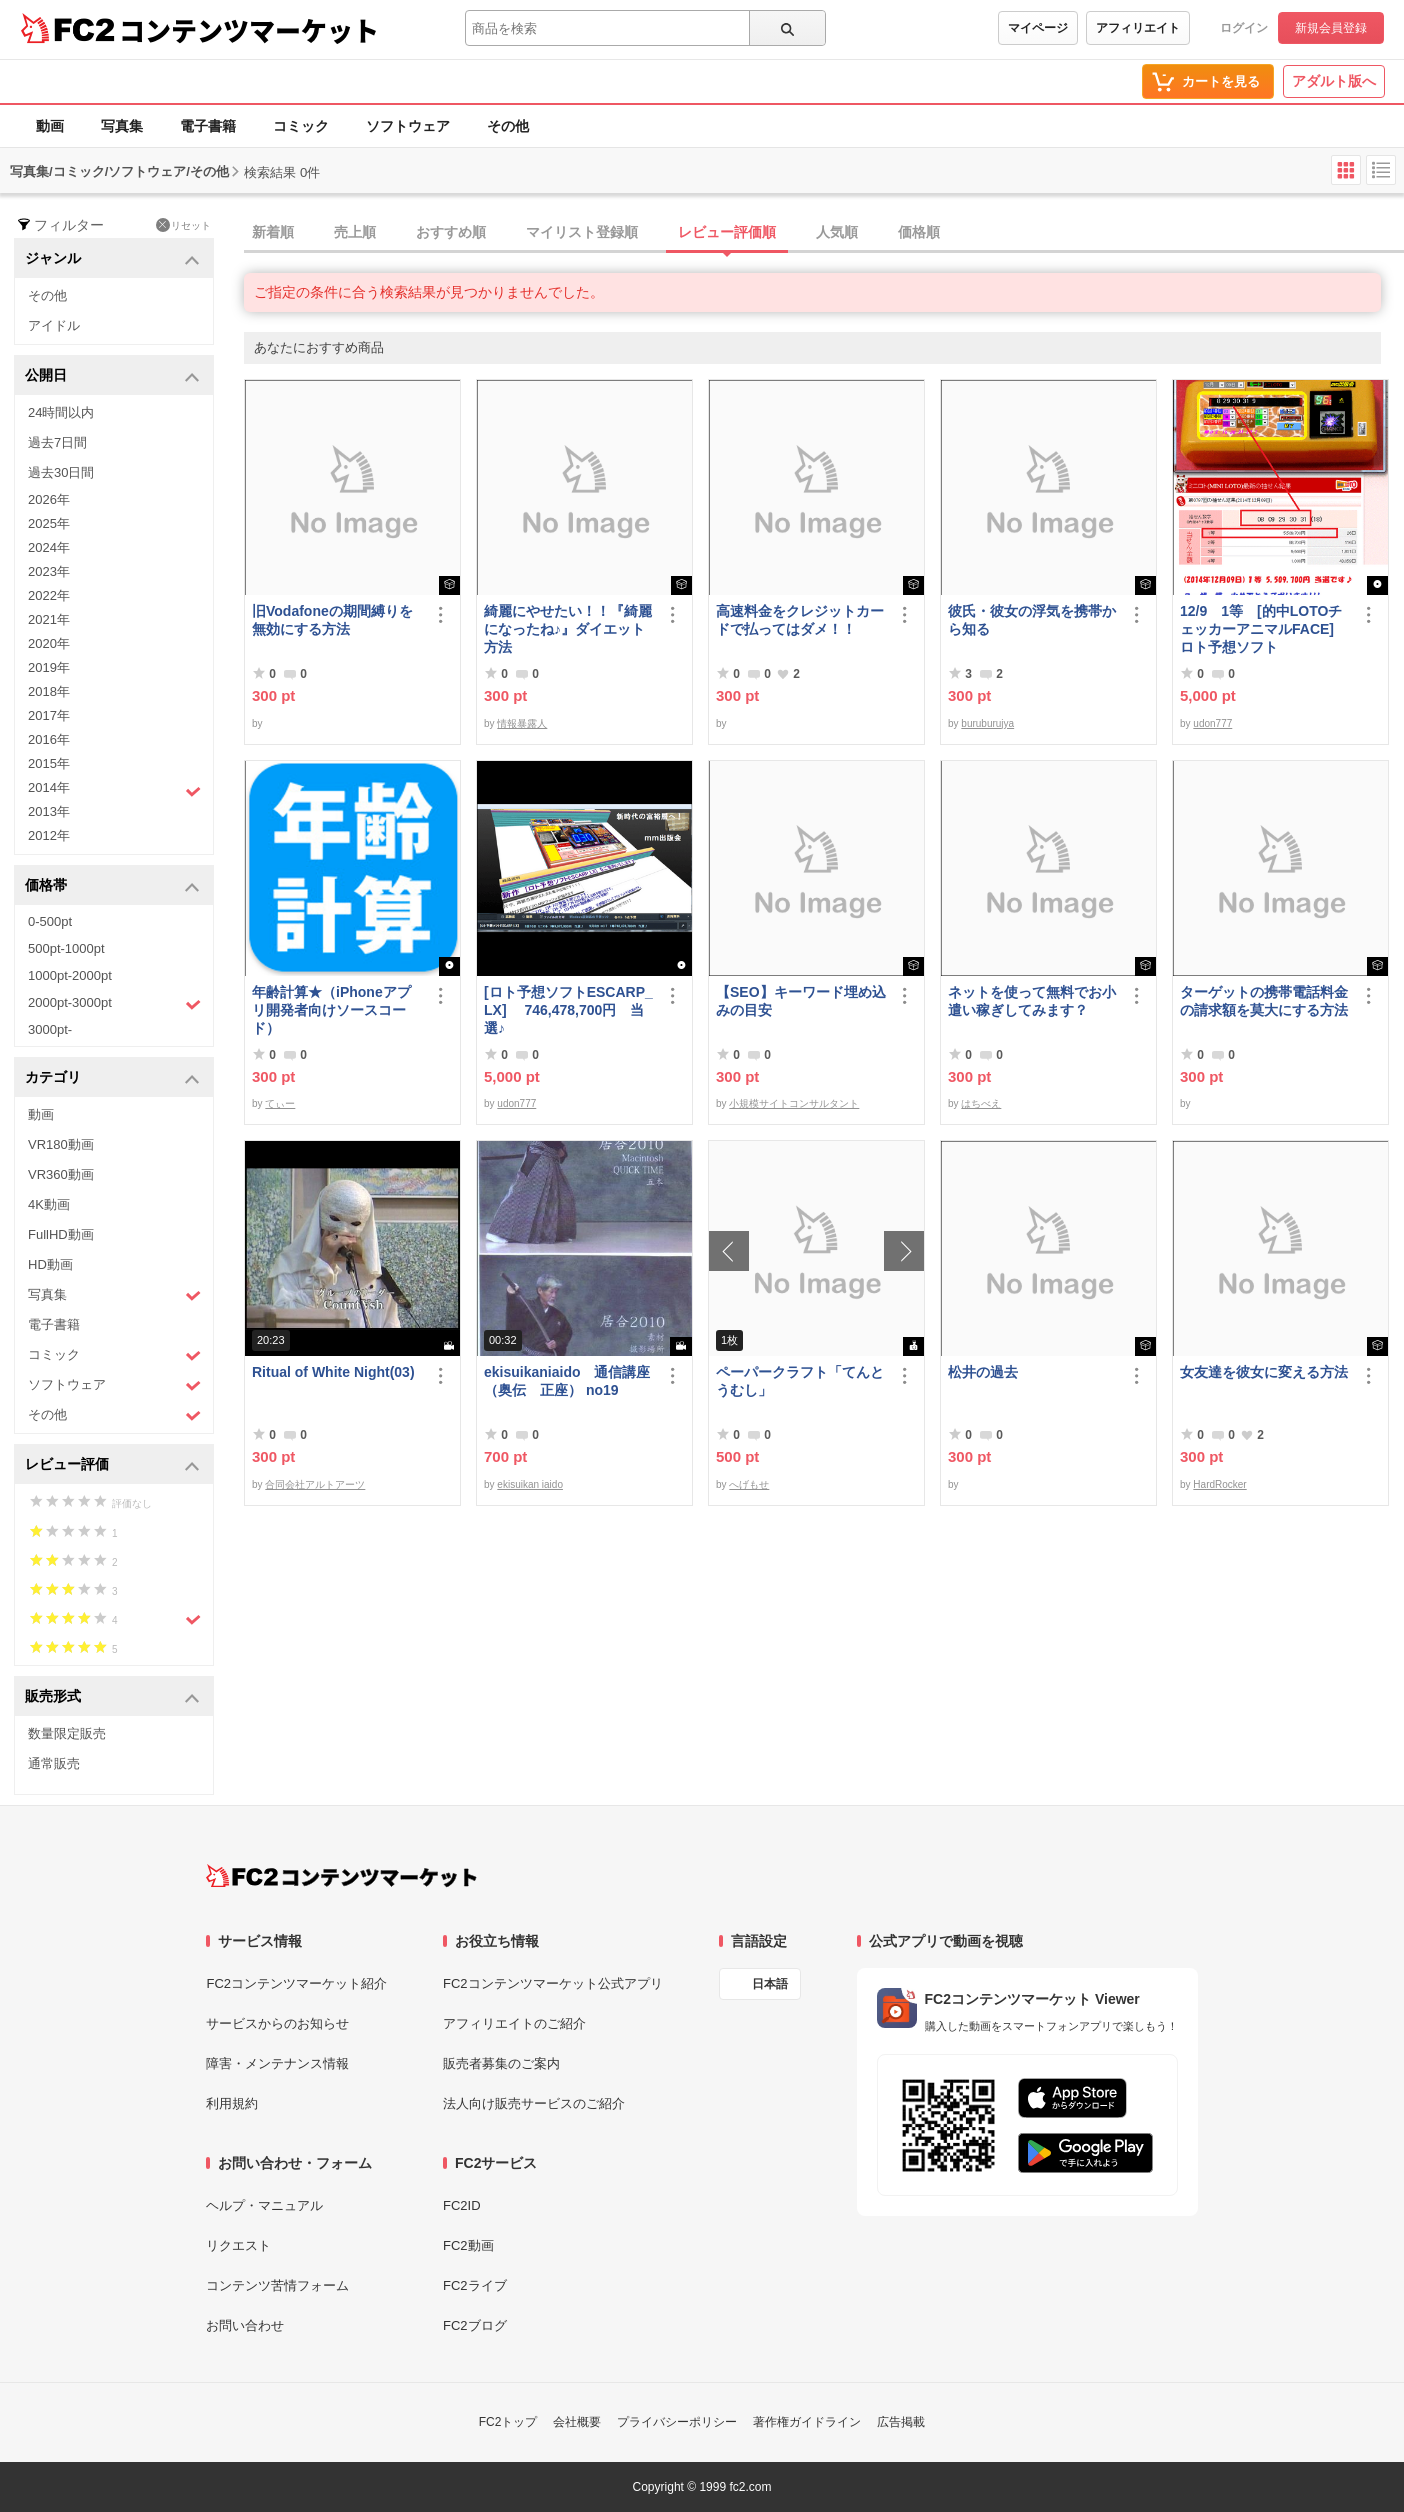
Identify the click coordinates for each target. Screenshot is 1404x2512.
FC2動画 (468, 2245)
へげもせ (749, 1484)
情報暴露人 (522, 723)
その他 (508, 126)
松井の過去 (983, 1372)
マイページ (1038, 28)
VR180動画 (61, 1144)
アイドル (54, 325)
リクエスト (238, 2245)
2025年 (49, 523)
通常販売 (54, 1763)
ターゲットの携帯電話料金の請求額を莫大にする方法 (1264, 1001)
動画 (50, 126)
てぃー (280, 1103)
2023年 (49, 571)
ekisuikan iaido (530, 1484)
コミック (301, 126)
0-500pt (50, 921)
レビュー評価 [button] (112, 1465)
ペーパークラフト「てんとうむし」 (800, 1381)
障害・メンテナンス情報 (277, 2063)
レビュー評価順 (727, 232)
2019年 (49, 667)
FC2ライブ (475, 2285)
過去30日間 (61, 472)
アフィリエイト (1138, 28)
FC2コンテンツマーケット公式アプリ (553, 1983)
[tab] (824, 233)
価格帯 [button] (112, 886)
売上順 (355, 232)
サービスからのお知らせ (277, 2023)
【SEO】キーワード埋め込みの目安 (801, 1001)
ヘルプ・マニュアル (264, 2205)
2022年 (49, 595)
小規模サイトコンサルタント (794, 1103)
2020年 (49, 643)
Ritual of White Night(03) (333, 1372)
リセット (183, 225)
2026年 (49, 499)
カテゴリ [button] (112, 1078)
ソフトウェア (408, 126)
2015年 (49, 763)
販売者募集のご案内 (501, 2063)
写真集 (122, 126)
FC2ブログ (475, 2325)
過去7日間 (57, 442)
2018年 (49, 691)
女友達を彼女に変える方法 (1264, 1372)
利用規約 (232, 2103)
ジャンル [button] (112, 259)
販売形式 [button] (112, 1697)
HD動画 (50, 1264)
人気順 (837, 232)
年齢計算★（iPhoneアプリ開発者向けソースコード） (331, 1010)
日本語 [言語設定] (770, 1984)
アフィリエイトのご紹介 (514, 2023)
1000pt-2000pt (70, 975)
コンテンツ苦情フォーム (277, 2285)
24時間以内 (61, 412)
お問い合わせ (245, 2325)
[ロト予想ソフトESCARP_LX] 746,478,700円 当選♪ (568, 1010)
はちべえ (981, 1103)
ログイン (1244, 28)
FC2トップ (508, 2422)
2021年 (49, 619)
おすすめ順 (451, 232)
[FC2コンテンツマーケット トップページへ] (341, 1876)
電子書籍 (208, 126)
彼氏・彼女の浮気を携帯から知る (1032, 620)
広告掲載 (901, 2422)
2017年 (49, 715)
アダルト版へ (1334, 81)
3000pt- (50, 1029)
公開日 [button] (112, 376)
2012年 (49, 835)
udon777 (1212, 723)
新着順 (273, 232)
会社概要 (577, 2422)
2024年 (49, 547)
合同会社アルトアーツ (315, 1484)
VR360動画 (61, 1174)
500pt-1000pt (66, 948)
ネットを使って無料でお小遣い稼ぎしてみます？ (1032, 1001)
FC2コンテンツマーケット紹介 (296, 1983)
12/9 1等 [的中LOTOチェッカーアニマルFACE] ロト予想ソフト (1261, 629)
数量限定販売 (67, 1733)
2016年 (49, 739)
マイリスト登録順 (582, 232)
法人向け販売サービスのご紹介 (534, 2103)
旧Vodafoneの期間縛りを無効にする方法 (332, 620)
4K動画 (49, 1204)
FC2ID (462, 2205)
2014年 (114, 790)
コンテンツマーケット (249, 30)
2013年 (49, 811)
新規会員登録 (1331, 28)
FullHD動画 (61, 1234)
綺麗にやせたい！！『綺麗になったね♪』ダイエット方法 (568, 629)
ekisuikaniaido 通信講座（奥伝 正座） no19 (567, 1381)
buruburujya (987, 723)
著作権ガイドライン (807, 2422)
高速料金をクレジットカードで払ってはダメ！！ (800, 620)
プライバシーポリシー (677, 2422)
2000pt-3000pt (114, 1004)
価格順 (919, 232)
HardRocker (1219, 1484)
